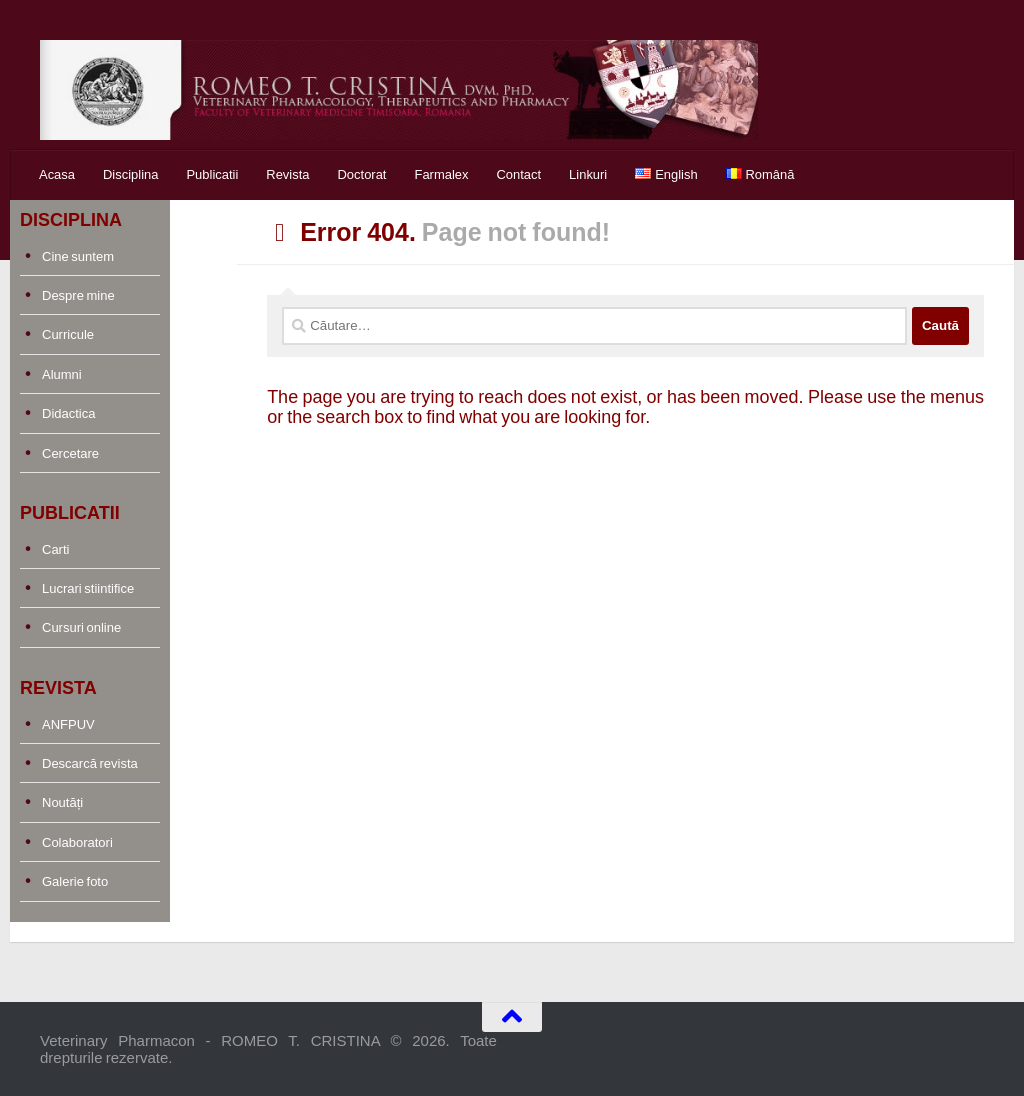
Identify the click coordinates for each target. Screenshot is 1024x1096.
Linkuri (588, 174)
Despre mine (78, 295)
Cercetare (70, 453)
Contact (518, 174)
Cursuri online (81, 627)
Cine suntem (78, 256)
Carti (55, 549)
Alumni (62, 374)
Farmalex (441, 174)
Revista (287, 174)
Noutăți (62, 802)
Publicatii (212, 174)
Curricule (68, 334)
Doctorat (362, 174)
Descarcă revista (90, 763)
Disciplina (130, 174)
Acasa (57, 174)
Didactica (68, 413)
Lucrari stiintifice (88, 588)
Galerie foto (75, 881)
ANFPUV (68, 724)
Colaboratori (77, 842)
